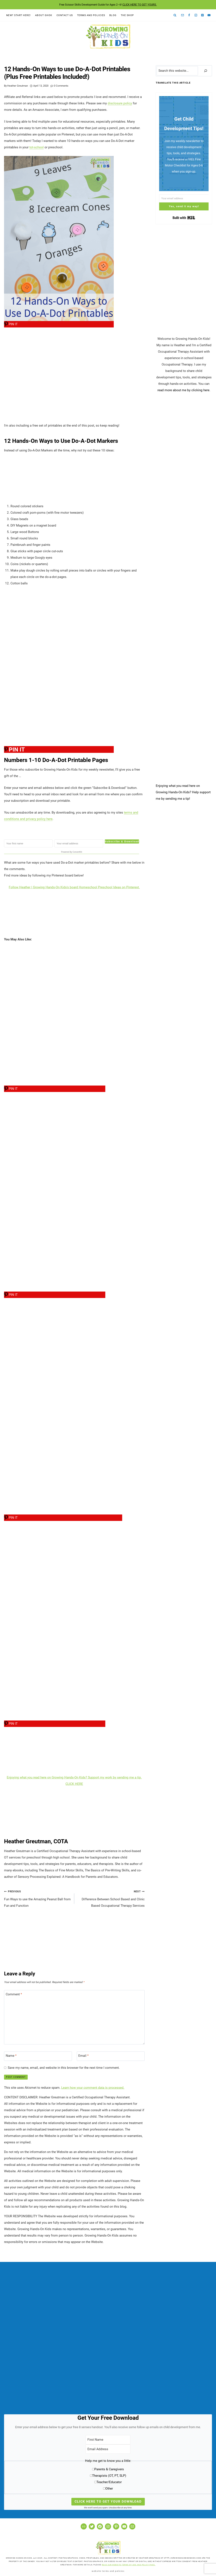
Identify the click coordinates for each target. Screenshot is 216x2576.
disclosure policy (120, 103)
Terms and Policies (91, 15)
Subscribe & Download (122, 841)
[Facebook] (189, 15)
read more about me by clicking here (183, 390)
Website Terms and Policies (108, 2570)
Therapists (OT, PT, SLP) (109, 2476)
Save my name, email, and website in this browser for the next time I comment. (64, 2068)
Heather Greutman (17, 85)
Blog (113, 15)
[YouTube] (209, 15)
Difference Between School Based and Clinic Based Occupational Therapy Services (110, 1898)
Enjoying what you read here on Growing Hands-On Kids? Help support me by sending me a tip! (183, 792)
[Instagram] (196, 15)
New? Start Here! (18, 15)
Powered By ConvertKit (71, 852)
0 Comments (61, 85)
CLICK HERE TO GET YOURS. (139, 4)
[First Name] (108, 2439)
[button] (108, 2476)
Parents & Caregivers (109, 2469)
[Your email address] (184, 198)
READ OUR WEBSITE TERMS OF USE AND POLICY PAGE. (129, 2565)
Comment (14, 1994)
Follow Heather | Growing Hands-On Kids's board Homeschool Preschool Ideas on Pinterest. (74, 887)
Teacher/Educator (109, 2482)
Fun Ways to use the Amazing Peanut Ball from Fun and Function (37, 1898)
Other (109, 2488)
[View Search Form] (175, 15)
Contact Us (65, 15)
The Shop (127, 15)
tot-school (36, 147)
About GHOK (43, 15)
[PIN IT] (59, 324)
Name (11, 2056)
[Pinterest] (202, 15)
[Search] (205, 70)
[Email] (182, 15)
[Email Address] (108, 2449)
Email (83, 2056)
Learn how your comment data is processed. (92, 2088)
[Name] (38, 2056)
